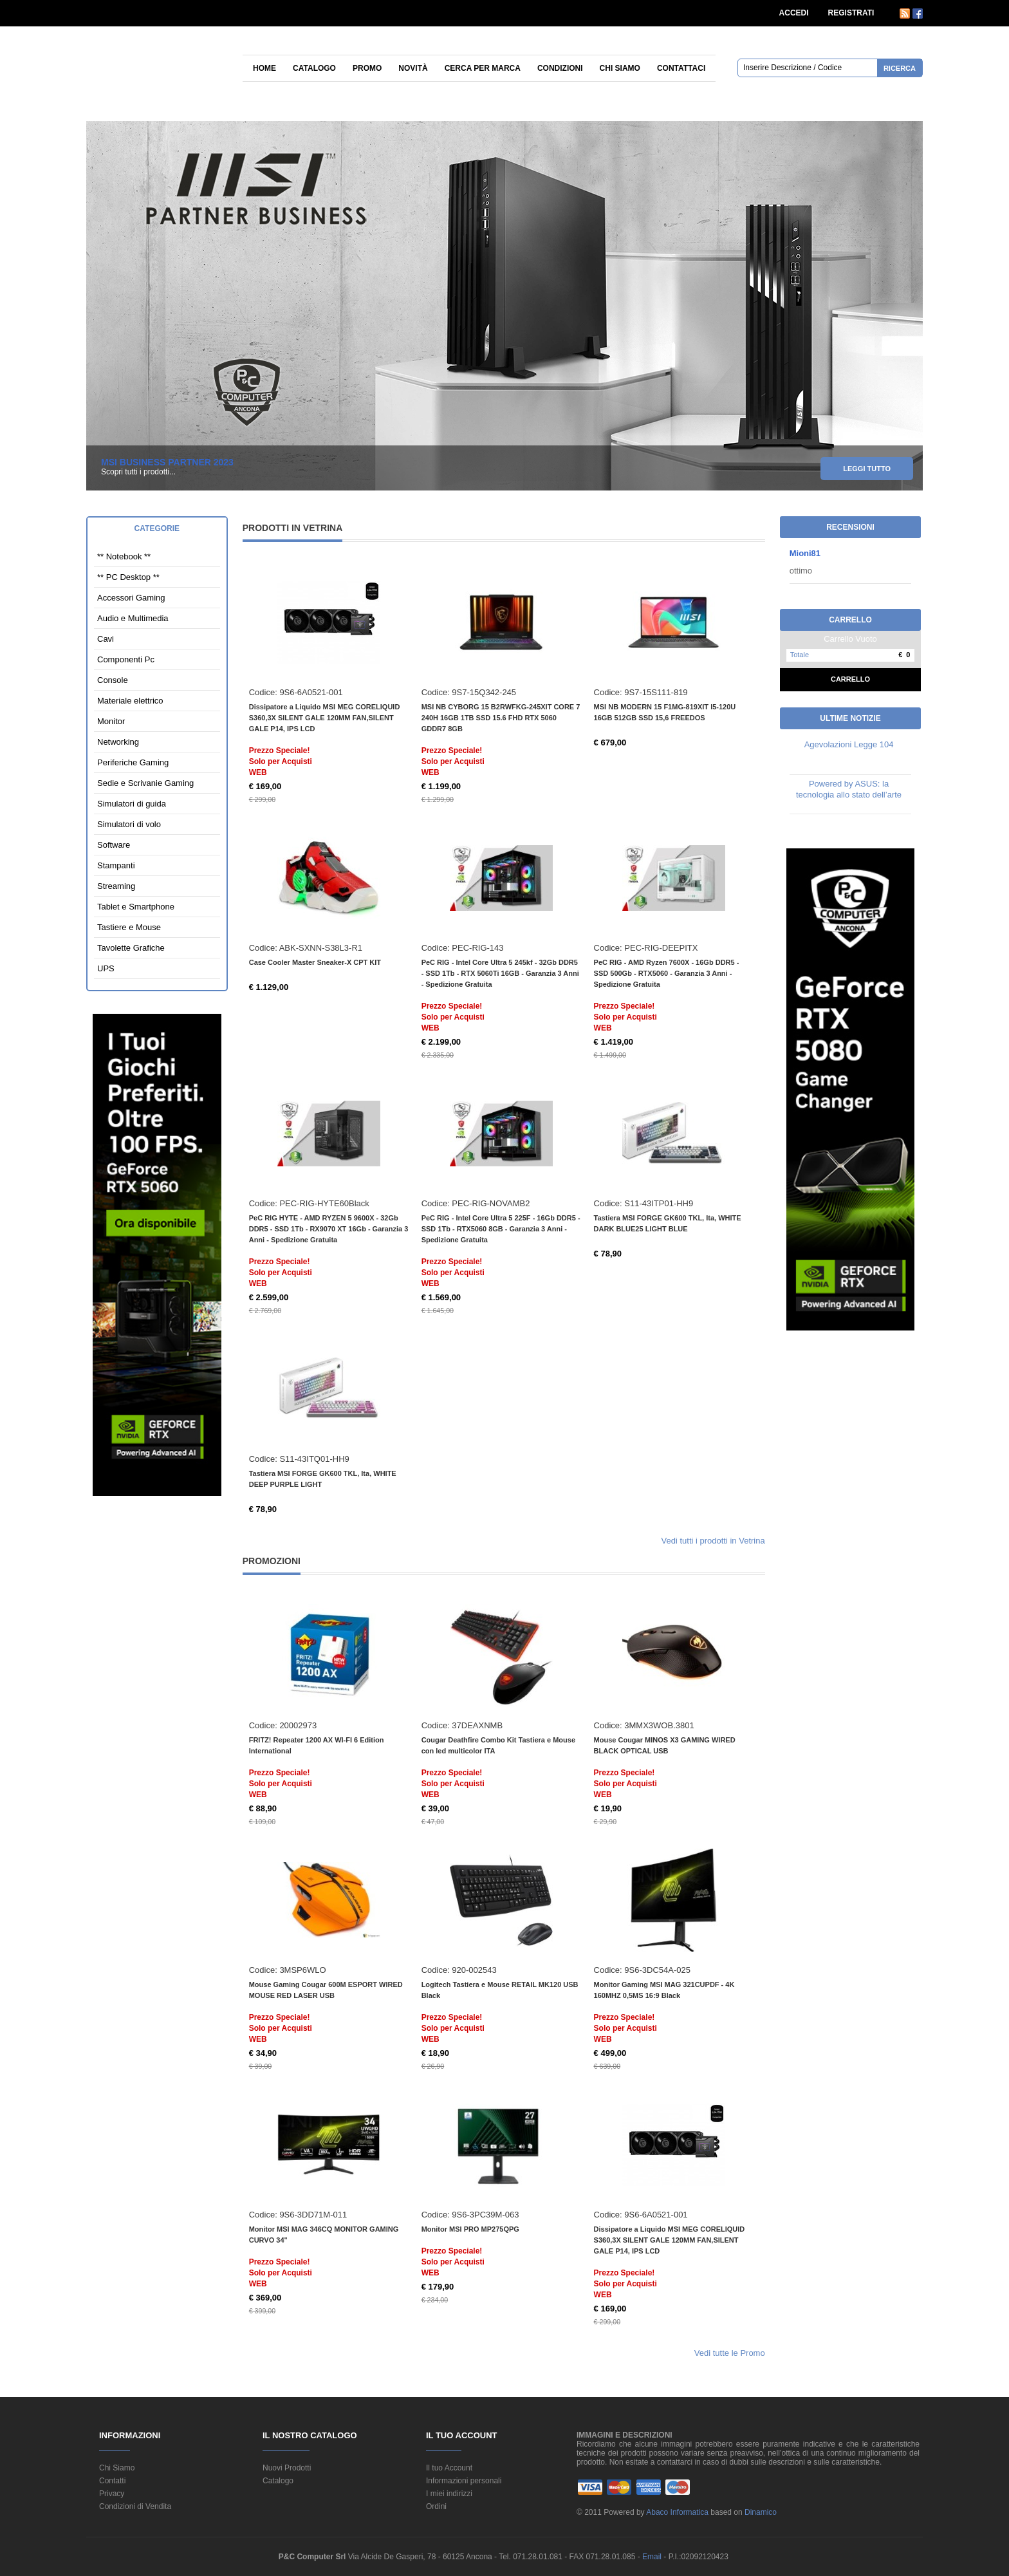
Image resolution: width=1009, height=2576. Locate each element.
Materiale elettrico (130, 700)
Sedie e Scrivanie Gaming (145, 783)
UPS (106, 968)
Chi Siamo (116, 2467)
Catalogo (314, 68)
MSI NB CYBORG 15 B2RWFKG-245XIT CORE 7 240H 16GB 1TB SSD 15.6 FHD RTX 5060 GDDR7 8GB (500, 718)
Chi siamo (620, 68)
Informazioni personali (463, 2480)
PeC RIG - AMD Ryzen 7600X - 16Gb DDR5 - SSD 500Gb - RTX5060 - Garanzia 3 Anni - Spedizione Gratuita (666, 973)
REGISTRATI (851, 12)
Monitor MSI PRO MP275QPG (470, 2229)
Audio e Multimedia (133, 618)
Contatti (112, 2480)
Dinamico (761, 2512)
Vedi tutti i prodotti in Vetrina (713, 1540)
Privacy (111, 2493)
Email (652, 2556)
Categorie (157, 528)
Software (113, 845)
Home (264, 68)
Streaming (116, 886)
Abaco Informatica (677, 2512)
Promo (367, 68)
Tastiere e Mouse (129, 927)
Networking (118, 742)
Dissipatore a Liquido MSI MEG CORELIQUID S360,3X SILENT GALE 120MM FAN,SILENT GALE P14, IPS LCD (324, 718)
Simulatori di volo (129, 824)
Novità (412, 68)
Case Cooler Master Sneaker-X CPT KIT (315, 962)
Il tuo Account (449, 2467)
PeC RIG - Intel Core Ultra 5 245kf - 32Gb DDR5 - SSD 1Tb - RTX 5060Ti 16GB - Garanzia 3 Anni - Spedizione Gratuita (500, 973)
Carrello (850, 679)
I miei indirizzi (449, 2493)
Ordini (436, 2506)
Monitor (111, 721)
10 (913, 251)
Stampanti (116, 865)
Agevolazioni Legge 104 (849, 744)
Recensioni (850, 527)
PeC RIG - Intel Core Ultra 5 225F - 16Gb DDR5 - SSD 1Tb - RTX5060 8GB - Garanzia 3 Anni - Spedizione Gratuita (500, 1229)
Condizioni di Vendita (135, 2506)
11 (913, 263)
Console (112, 680)
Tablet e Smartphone (135, 906)
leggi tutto (867, 471)
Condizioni (560, 68)
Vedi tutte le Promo (729, 2353)
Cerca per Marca (483, 68)
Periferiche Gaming (133, 762)
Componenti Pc (125, 659)
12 (913, 274)
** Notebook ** (124, 556)
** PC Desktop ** (128, 577)
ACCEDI (794, 12)
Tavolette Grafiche (131, 948)
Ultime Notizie (850, 718)
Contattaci (681, 68)
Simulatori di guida (131, 803)
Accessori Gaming (131, 597)
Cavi (105, 639)
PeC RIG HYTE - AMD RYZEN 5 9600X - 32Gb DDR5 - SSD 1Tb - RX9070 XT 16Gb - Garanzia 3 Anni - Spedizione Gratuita (329, 1229)
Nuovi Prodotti (287, 2467)
